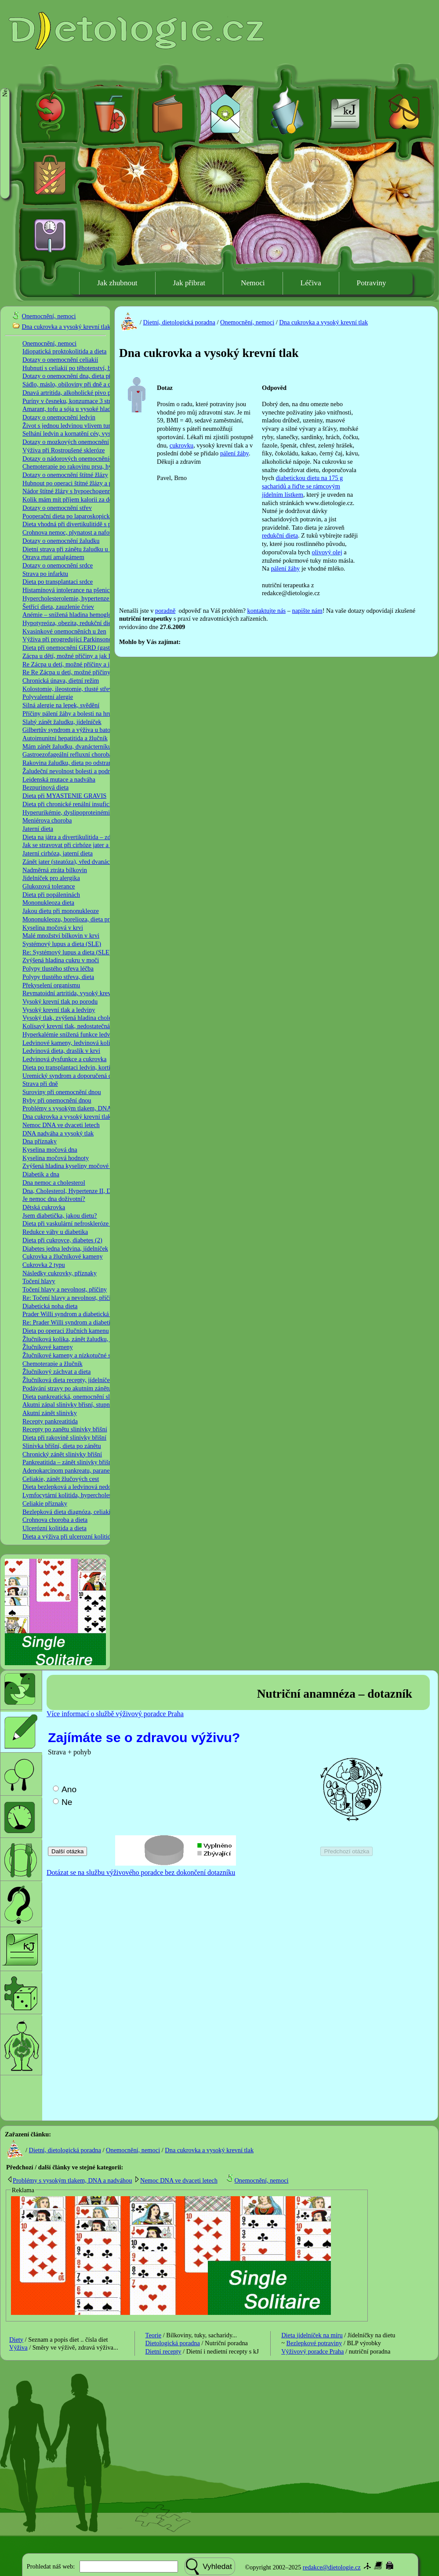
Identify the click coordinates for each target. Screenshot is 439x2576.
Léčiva (311, 283)
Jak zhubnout (117, 283)
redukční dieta (280, 535)
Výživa (18, 2347)
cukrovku (181, 445)
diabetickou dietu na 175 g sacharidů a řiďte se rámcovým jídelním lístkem (302, 486)
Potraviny (371, 283)
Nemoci (253, 283)
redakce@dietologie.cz (332, 2567)
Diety (16, 2339)
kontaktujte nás (266, 610)
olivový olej (327, 552)
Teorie (153, 2335)
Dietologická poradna (172, 2343)
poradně (165, 610)
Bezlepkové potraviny (314, 2343)
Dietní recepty (163, 2351)
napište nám (307, 610)
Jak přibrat (189, 283)
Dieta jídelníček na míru (311, 2335)
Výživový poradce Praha (312, 2351)
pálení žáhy (234, 453)
